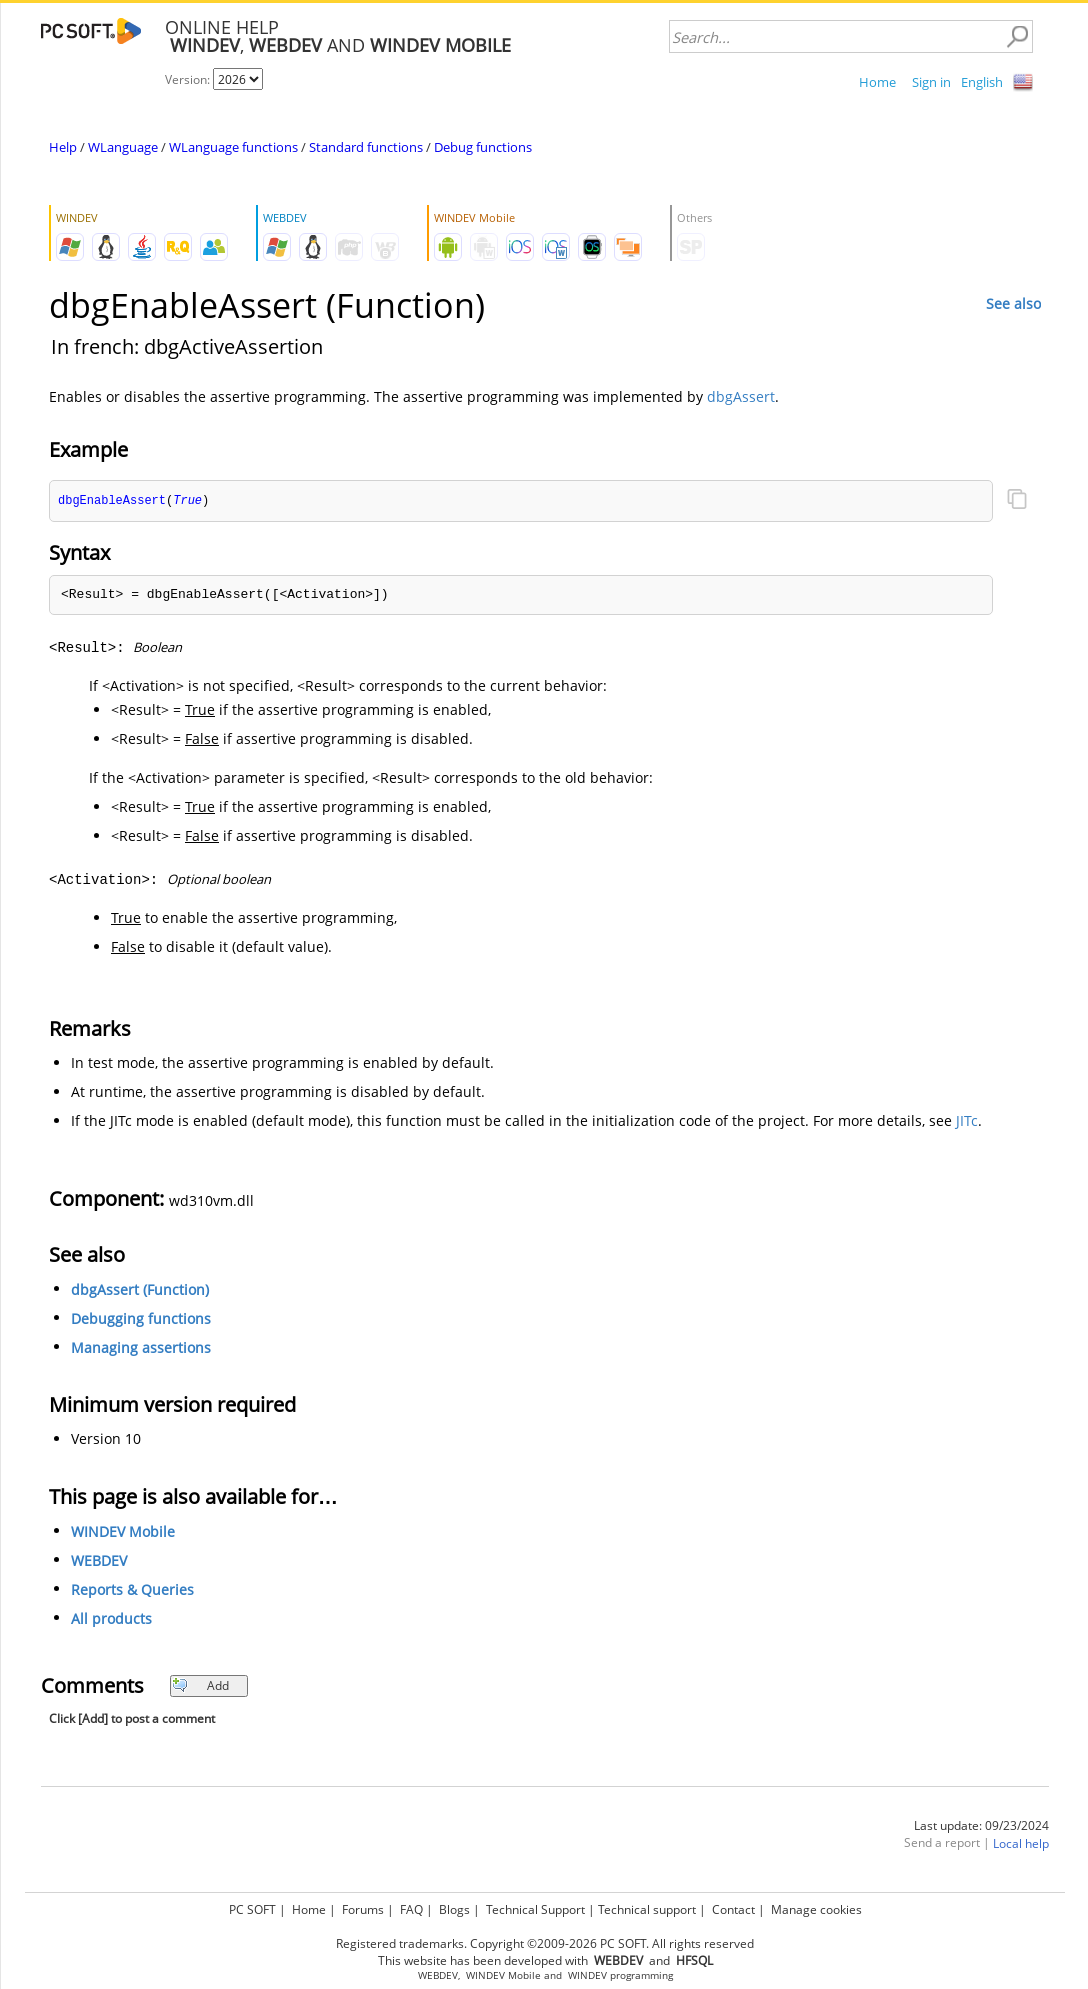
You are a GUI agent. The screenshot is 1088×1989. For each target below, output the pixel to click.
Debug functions (483, 147)
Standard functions (366, 147)
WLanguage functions (233, 147)
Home (877, 82)
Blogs (454, 1909)
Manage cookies (816, 1909)
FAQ (411, 1909)
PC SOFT (252, 1909)
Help (63, 147)
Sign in (931, 82)
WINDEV (587, 1975)
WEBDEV (99, 1561)
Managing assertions (141, 1348)
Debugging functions (141, 1319)
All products (111, 1619)
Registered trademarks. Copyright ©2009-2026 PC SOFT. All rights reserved (545, 1943)
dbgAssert (741, 396)
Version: (189, 79)
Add (200, 1686)
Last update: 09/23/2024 (981, 1826)
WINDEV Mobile (123, 1532)
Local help (1021, 1844)
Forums (363, 1909)
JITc (967, 1121)
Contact (733, 1909)
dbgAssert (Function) (140, 1290)
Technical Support (535, 1909)
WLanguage (123, 147)
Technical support (647, 1909)
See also (1013, 303)
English (982, 82)
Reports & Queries (132, 1590)
